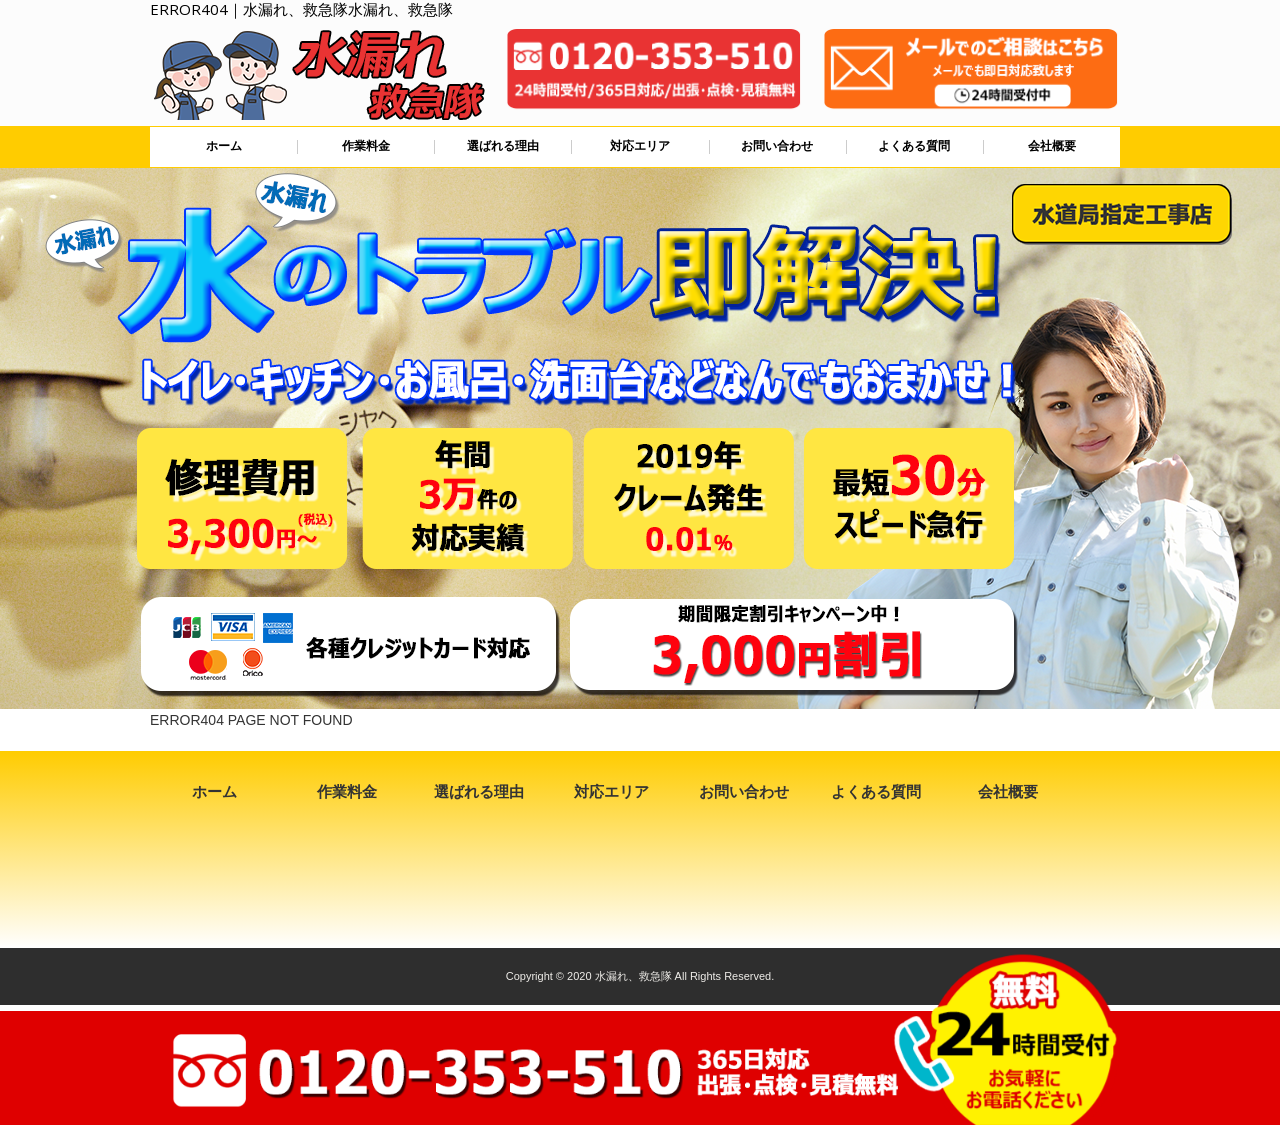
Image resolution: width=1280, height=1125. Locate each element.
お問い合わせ (777, 146)
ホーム (224, 146)
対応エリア (640, 146)
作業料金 (366, 146)
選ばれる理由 (503, 146)
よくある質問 (914, 146)
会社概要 (1052, 146)
